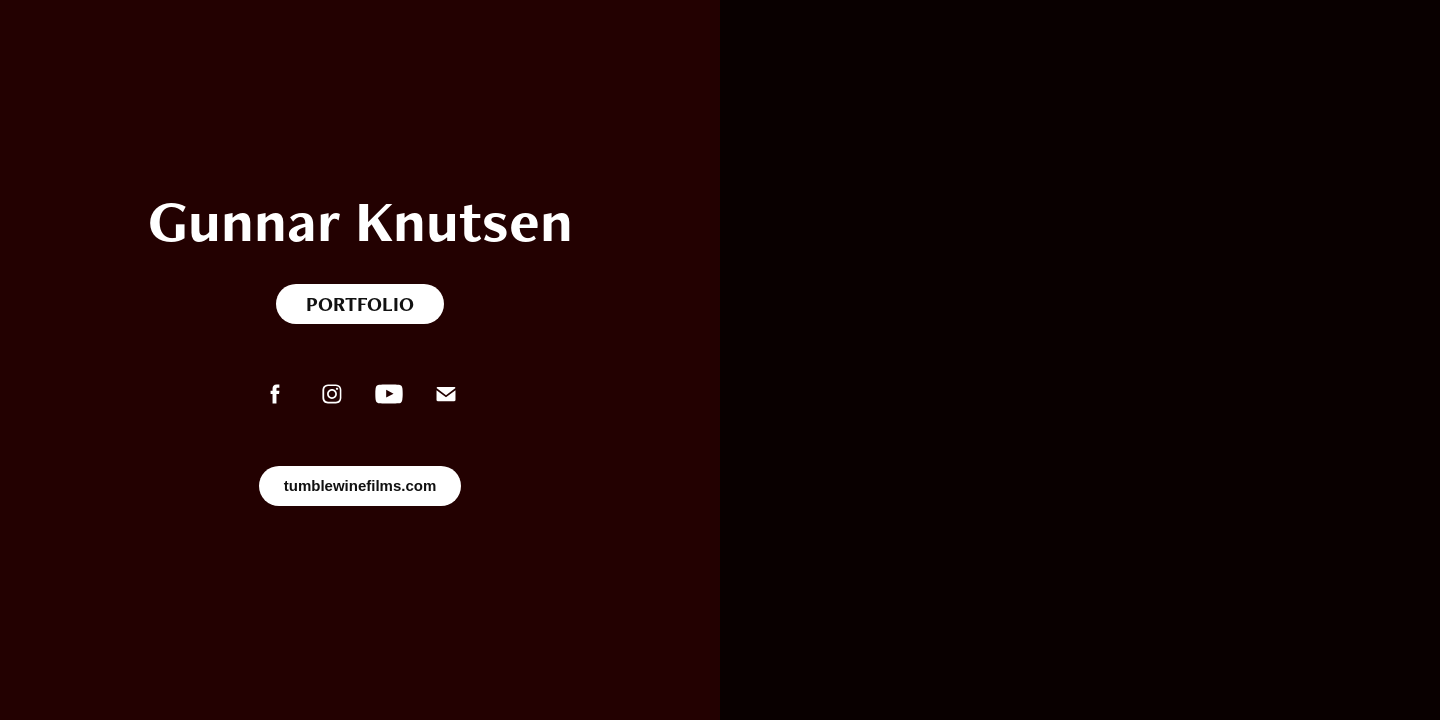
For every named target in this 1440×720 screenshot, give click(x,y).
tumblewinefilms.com (360, 485)
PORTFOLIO (360, 304)
